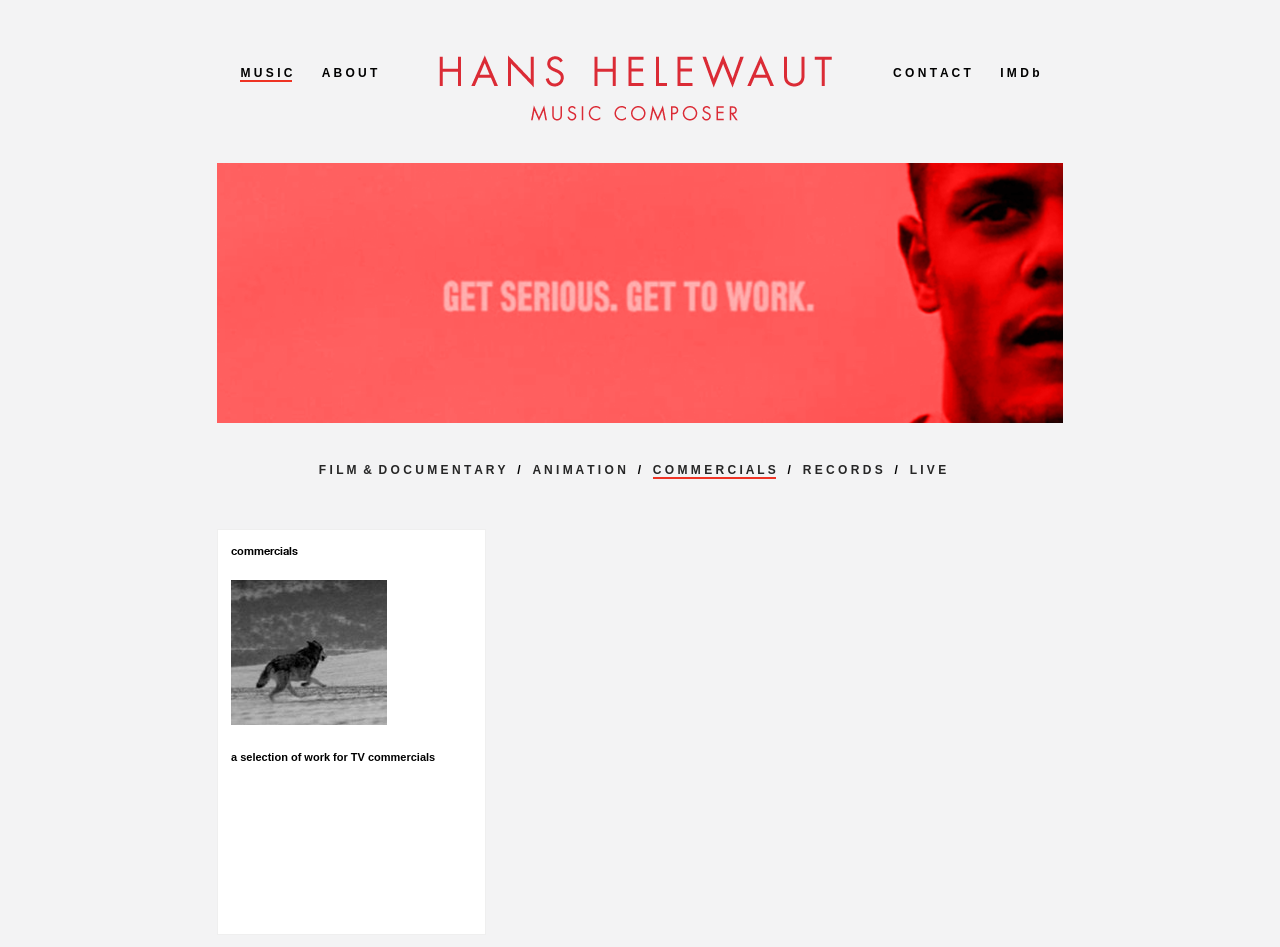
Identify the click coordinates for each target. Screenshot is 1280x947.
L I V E (928, 470)
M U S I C (266, 73)
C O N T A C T (932, 73)
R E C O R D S (843, 470)
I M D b (1019, 73)
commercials (264, 551)
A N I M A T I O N (578, 470)
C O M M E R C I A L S (714, 470)
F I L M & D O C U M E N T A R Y (412, 470)
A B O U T (350, 73)
